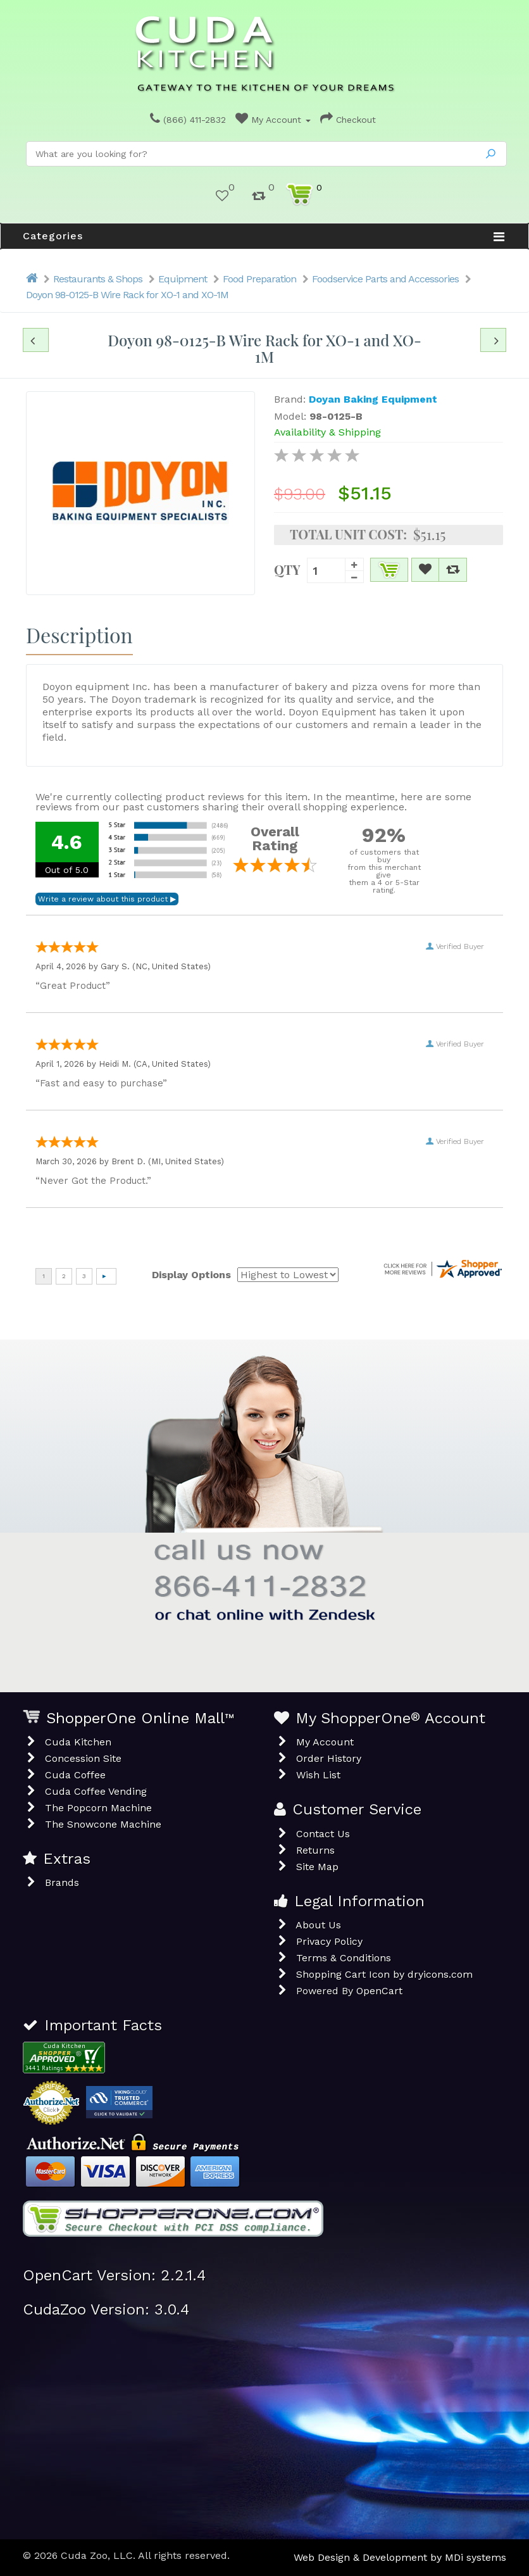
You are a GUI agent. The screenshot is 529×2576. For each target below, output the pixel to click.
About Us (318, 1925)
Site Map (317, 1867)
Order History (328, 1758)
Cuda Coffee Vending (96, 1791)
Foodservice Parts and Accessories (385, 279)
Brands (62, 1882)
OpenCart (379, 1991)
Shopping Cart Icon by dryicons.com (384, 1974)
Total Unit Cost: (348, 534)
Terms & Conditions (343, 1958)
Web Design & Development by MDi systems (400, 2557)
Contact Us (323, 1834)
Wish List (318, 1775)
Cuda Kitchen (78, 1742)
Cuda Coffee (75, 1775)
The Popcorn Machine (98, 1808)
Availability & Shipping (327, 432)
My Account (273, 120)
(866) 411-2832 (188, 120)
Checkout (348, 120)
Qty (287, 568)
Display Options (191, 1275)
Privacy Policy (329, 1941)
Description (79, 634)
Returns (315, 1850)
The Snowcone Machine (103, 1824)
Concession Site (83, 1758)
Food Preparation (259, 279)
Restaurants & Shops (97, 279)
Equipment (182, 279)
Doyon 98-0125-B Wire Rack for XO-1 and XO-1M (127, 295)
